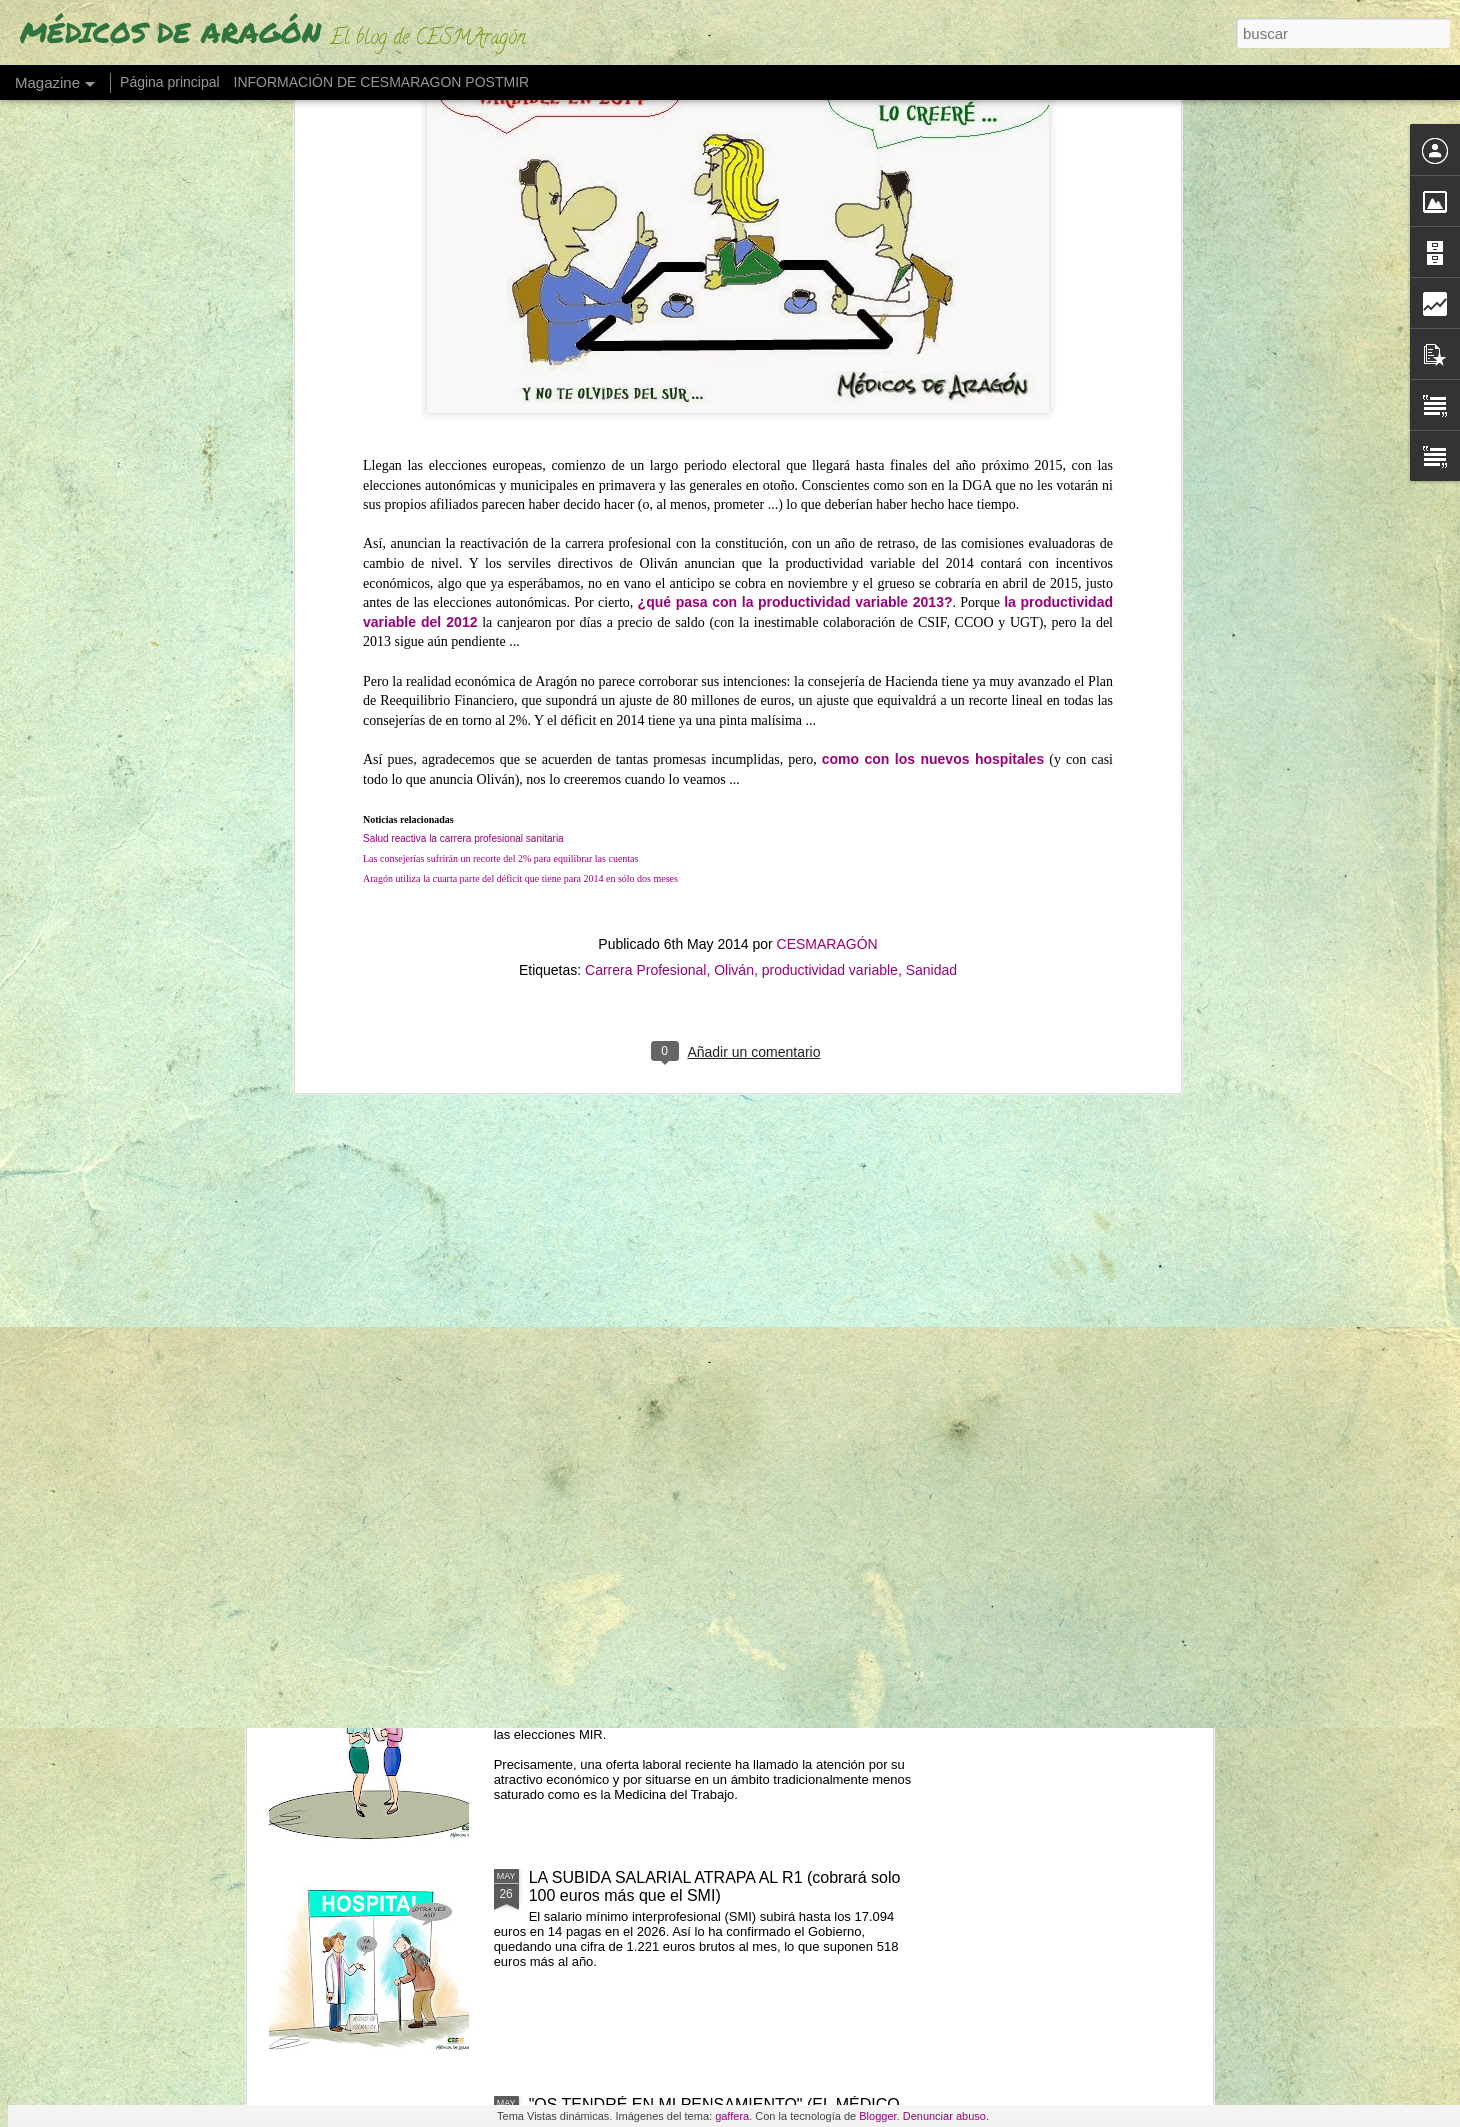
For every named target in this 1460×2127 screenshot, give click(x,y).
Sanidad (931, 389)
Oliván (734, 389)
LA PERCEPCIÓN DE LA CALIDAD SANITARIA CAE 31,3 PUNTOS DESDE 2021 (717, 1205)
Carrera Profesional (645, 389)
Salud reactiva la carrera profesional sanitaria (463, 257)
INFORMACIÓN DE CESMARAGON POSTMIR (382, 82)
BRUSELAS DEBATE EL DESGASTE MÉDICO (697, 969)
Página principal (170, 82)
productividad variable (830, 389)
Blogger (877, 2116)
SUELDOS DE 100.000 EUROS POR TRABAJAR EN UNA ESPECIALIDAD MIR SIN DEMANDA (719, 1659)
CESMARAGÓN (827, 363)
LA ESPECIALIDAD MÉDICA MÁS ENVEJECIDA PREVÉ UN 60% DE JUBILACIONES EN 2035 (703, 1432)
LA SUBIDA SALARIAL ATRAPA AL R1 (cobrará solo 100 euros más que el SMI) (715, 1886)
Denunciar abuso (944, 2116)
